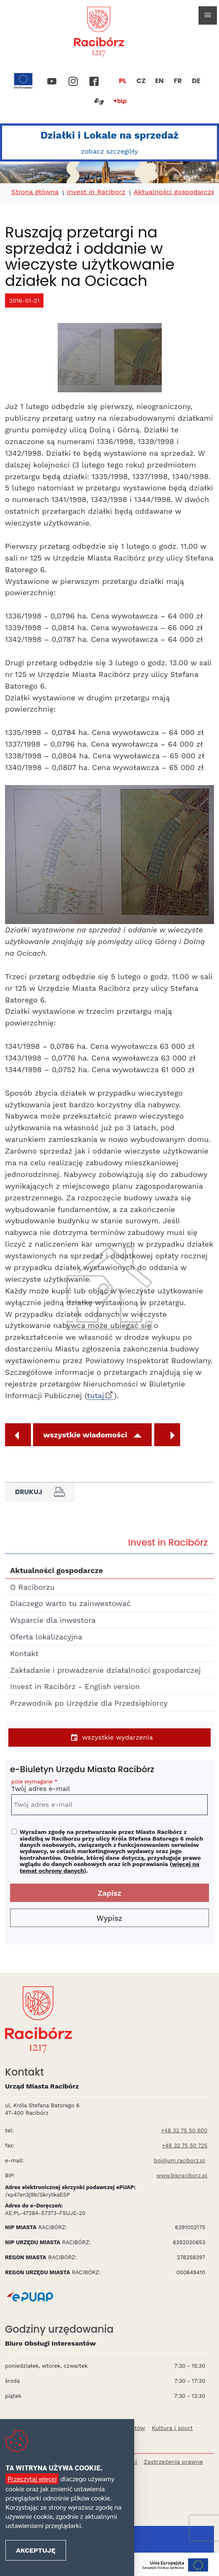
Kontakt (24, 1653)
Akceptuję (35, 2550)
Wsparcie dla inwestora (53, 1620)
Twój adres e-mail (109, 1786)
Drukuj (40, 1492)
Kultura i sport (172, 2427)
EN (159, 81)
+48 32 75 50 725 (184, 2145)
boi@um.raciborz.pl (179, 2160)
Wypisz (109, 1918)
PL (123, 81)
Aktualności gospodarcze (174, 192)
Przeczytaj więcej (32, 2478)
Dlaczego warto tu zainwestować (70, 1603)
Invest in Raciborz (96, 192)
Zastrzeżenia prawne (173, 2461)
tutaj (95, 1395)
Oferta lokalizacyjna (46, 1636)
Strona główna (35, 192)
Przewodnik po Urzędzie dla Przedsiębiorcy (89, 1703)
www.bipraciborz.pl (181, 2175)
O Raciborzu (32, 1587)
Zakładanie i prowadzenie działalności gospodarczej (105, 1670)
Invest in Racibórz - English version (75, 1686)
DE (196, 81)
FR (178, 81)
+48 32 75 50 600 (184, 2130)
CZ (140, 81)
